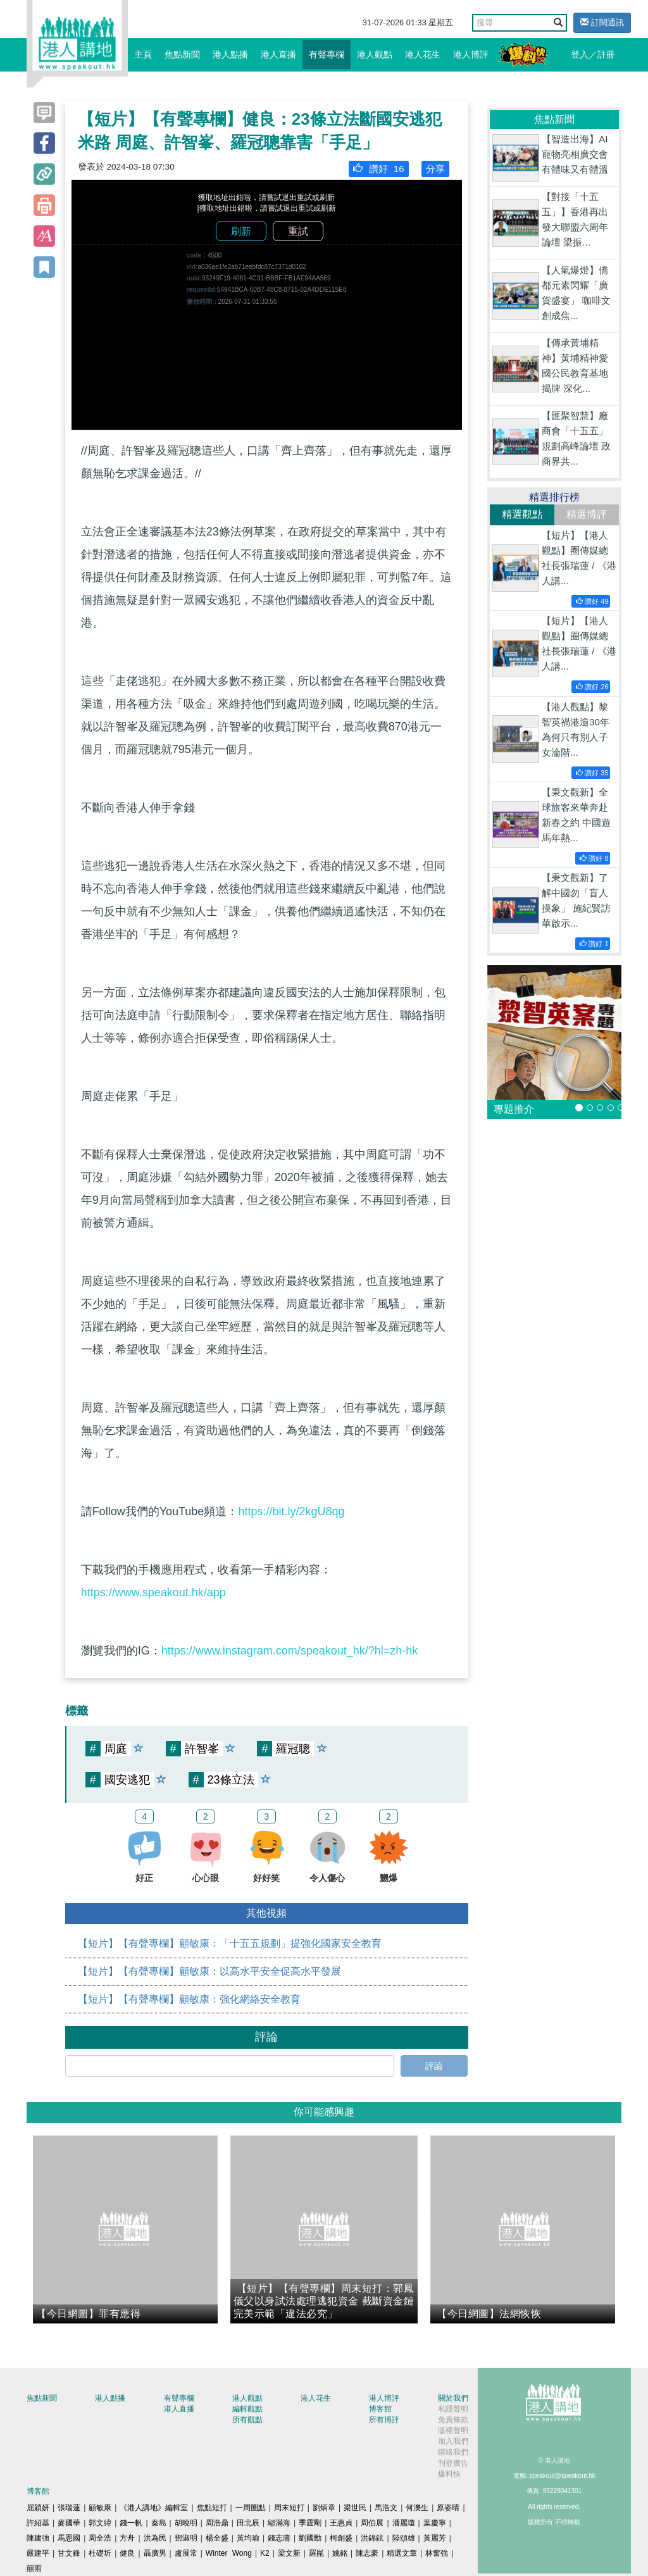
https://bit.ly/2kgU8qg (291, 1511)
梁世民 (355, 2507)
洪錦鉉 (372, 2538)
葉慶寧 (434, 2522)
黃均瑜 (248, 2538)
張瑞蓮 (69, 2507)
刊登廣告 (453, 2463)
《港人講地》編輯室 (154, 2507)
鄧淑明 (186, 2538)
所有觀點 (247, 2419)
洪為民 (155, 2538)
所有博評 (384, 2419)
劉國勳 (310, 2538)
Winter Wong (229, 2553)
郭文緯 (100, 2522)
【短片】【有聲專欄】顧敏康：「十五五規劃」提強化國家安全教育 (230, 1943)
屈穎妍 (38, 2507)
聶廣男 (155, 2553)
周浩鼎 (217, 2522)
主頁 (143, 54)
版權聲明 (453, 2430)
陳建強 (38, 2538)
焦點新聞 (182, 54)
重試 (298, 231)
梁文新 (289, 2553)
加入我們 (453, 2441)
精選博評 (586, 514)
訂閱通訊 (602, 22)
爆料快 (449, 2474)
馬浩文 (386, 2507)
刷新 (241, 231)
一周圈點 (250, 2507)
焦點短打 (212, 2507)
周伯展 (372, 2522)
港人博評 (471, 54)
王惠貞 (341, 2522)
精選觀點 (522, 514)
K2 (265, 2553)
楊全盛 (217, 2538)
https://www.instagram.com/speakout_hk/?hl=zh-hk (289, 1650)
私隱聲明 (453, 2408)
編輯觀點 (247, 2408)
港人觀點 (374, 54)
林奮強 (436, 2553)
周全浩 (100, 2538)
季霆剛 (310, 2522)
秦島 (158, 2522)
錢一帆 (131, 2522)
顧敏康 (100, 2507)
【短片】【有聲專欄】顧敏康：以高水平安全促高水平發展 (209, 1971)
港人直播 (278, 54)
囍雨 (34, 2568)
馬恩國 (69, 2538)
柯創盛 (341, 2538)
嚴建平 (38, 2553)
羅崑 (316, 2553)
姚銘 (339, 2553)
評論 (434, 2066)
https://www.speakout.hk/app (153, 1592)
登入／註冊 (593, 54)
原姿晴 (448, 2507)
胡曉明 (186, 2522)
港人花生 (422, 54)
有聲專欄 (326, 54)
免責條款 (453, 2419)
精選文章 (402, 2553)
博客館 (380, 2408)
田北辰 (248, 2522)
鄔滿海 (279, 2522)
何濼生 (417, 2507)
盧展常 (186, 2553)
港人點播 (230, 54)
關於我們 (453, 2398)
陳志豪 (367, 2553)
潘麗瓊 (403, 2522)
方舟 (127, 2538)
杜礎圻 (100, 2553)
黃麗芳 (434, 2538)
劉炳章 (324, 2507)
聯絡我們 (453, 2452)
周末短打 (289, 2507)
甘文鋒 (69, 2553)
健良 (127, 2553)
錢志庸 (279, 2538)
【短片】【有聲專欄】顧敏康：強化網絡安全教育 (189, 1999)
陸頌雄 (403, 2538)
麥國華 (69, 2522)
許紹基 (38, 2522)
